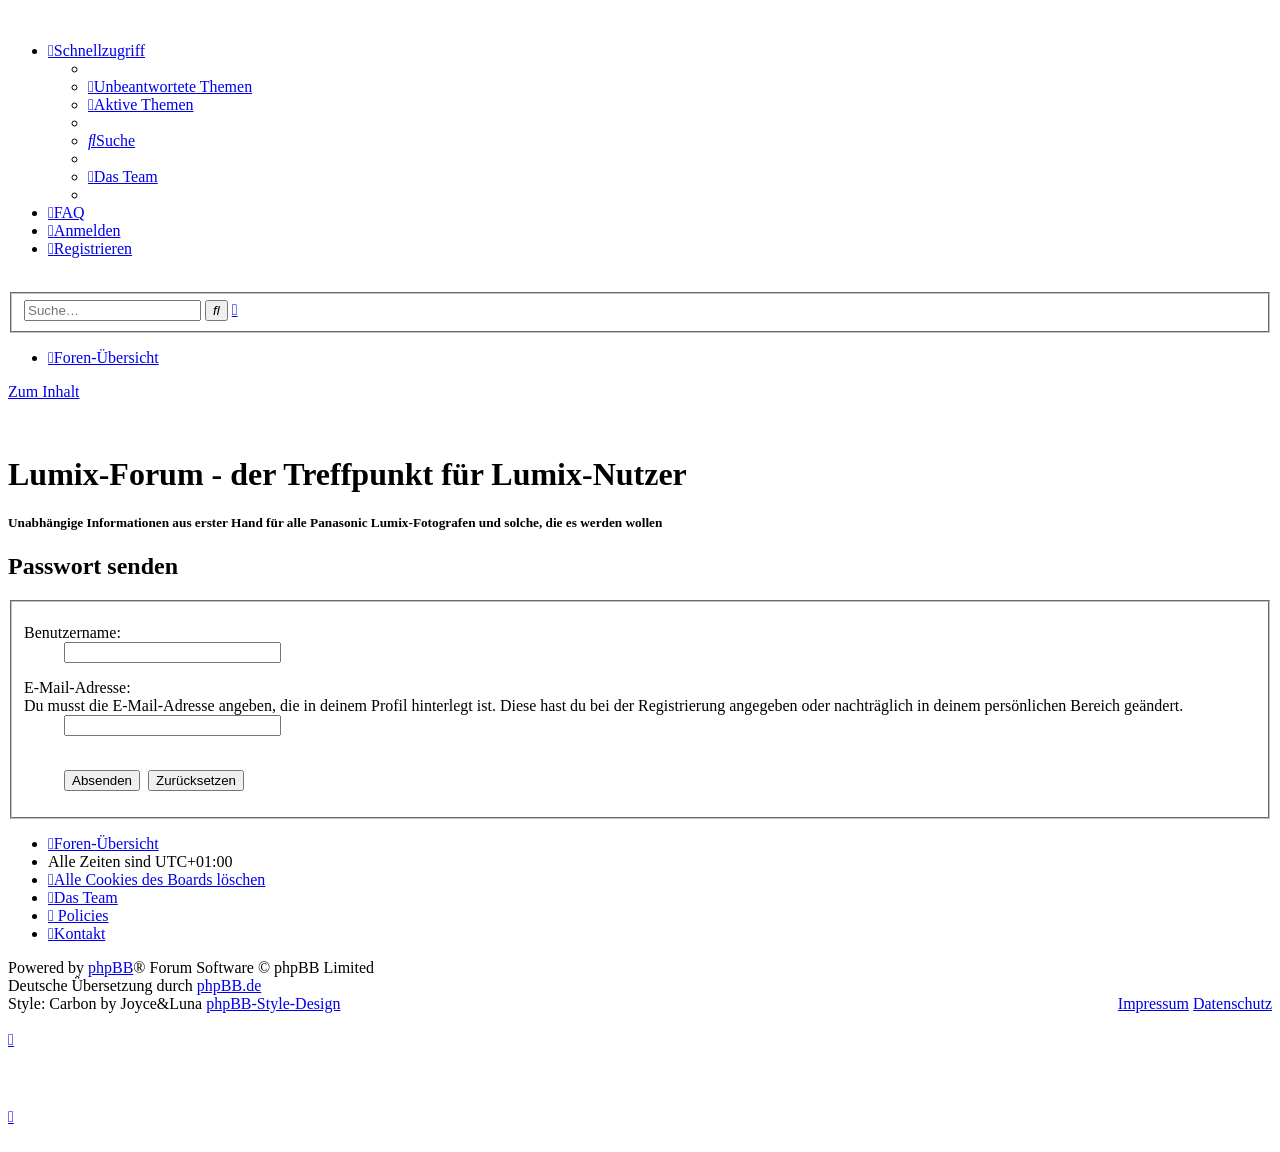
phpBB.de (229, 985)
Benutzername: (72, 632)
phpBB (110, 967)
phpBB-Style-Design (273, 1003)
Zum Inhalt (44, 391)
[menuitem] (170, 86)
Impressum (1153, 1003)
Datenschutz (1232, 1003)
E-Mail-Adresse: (77, 687)
